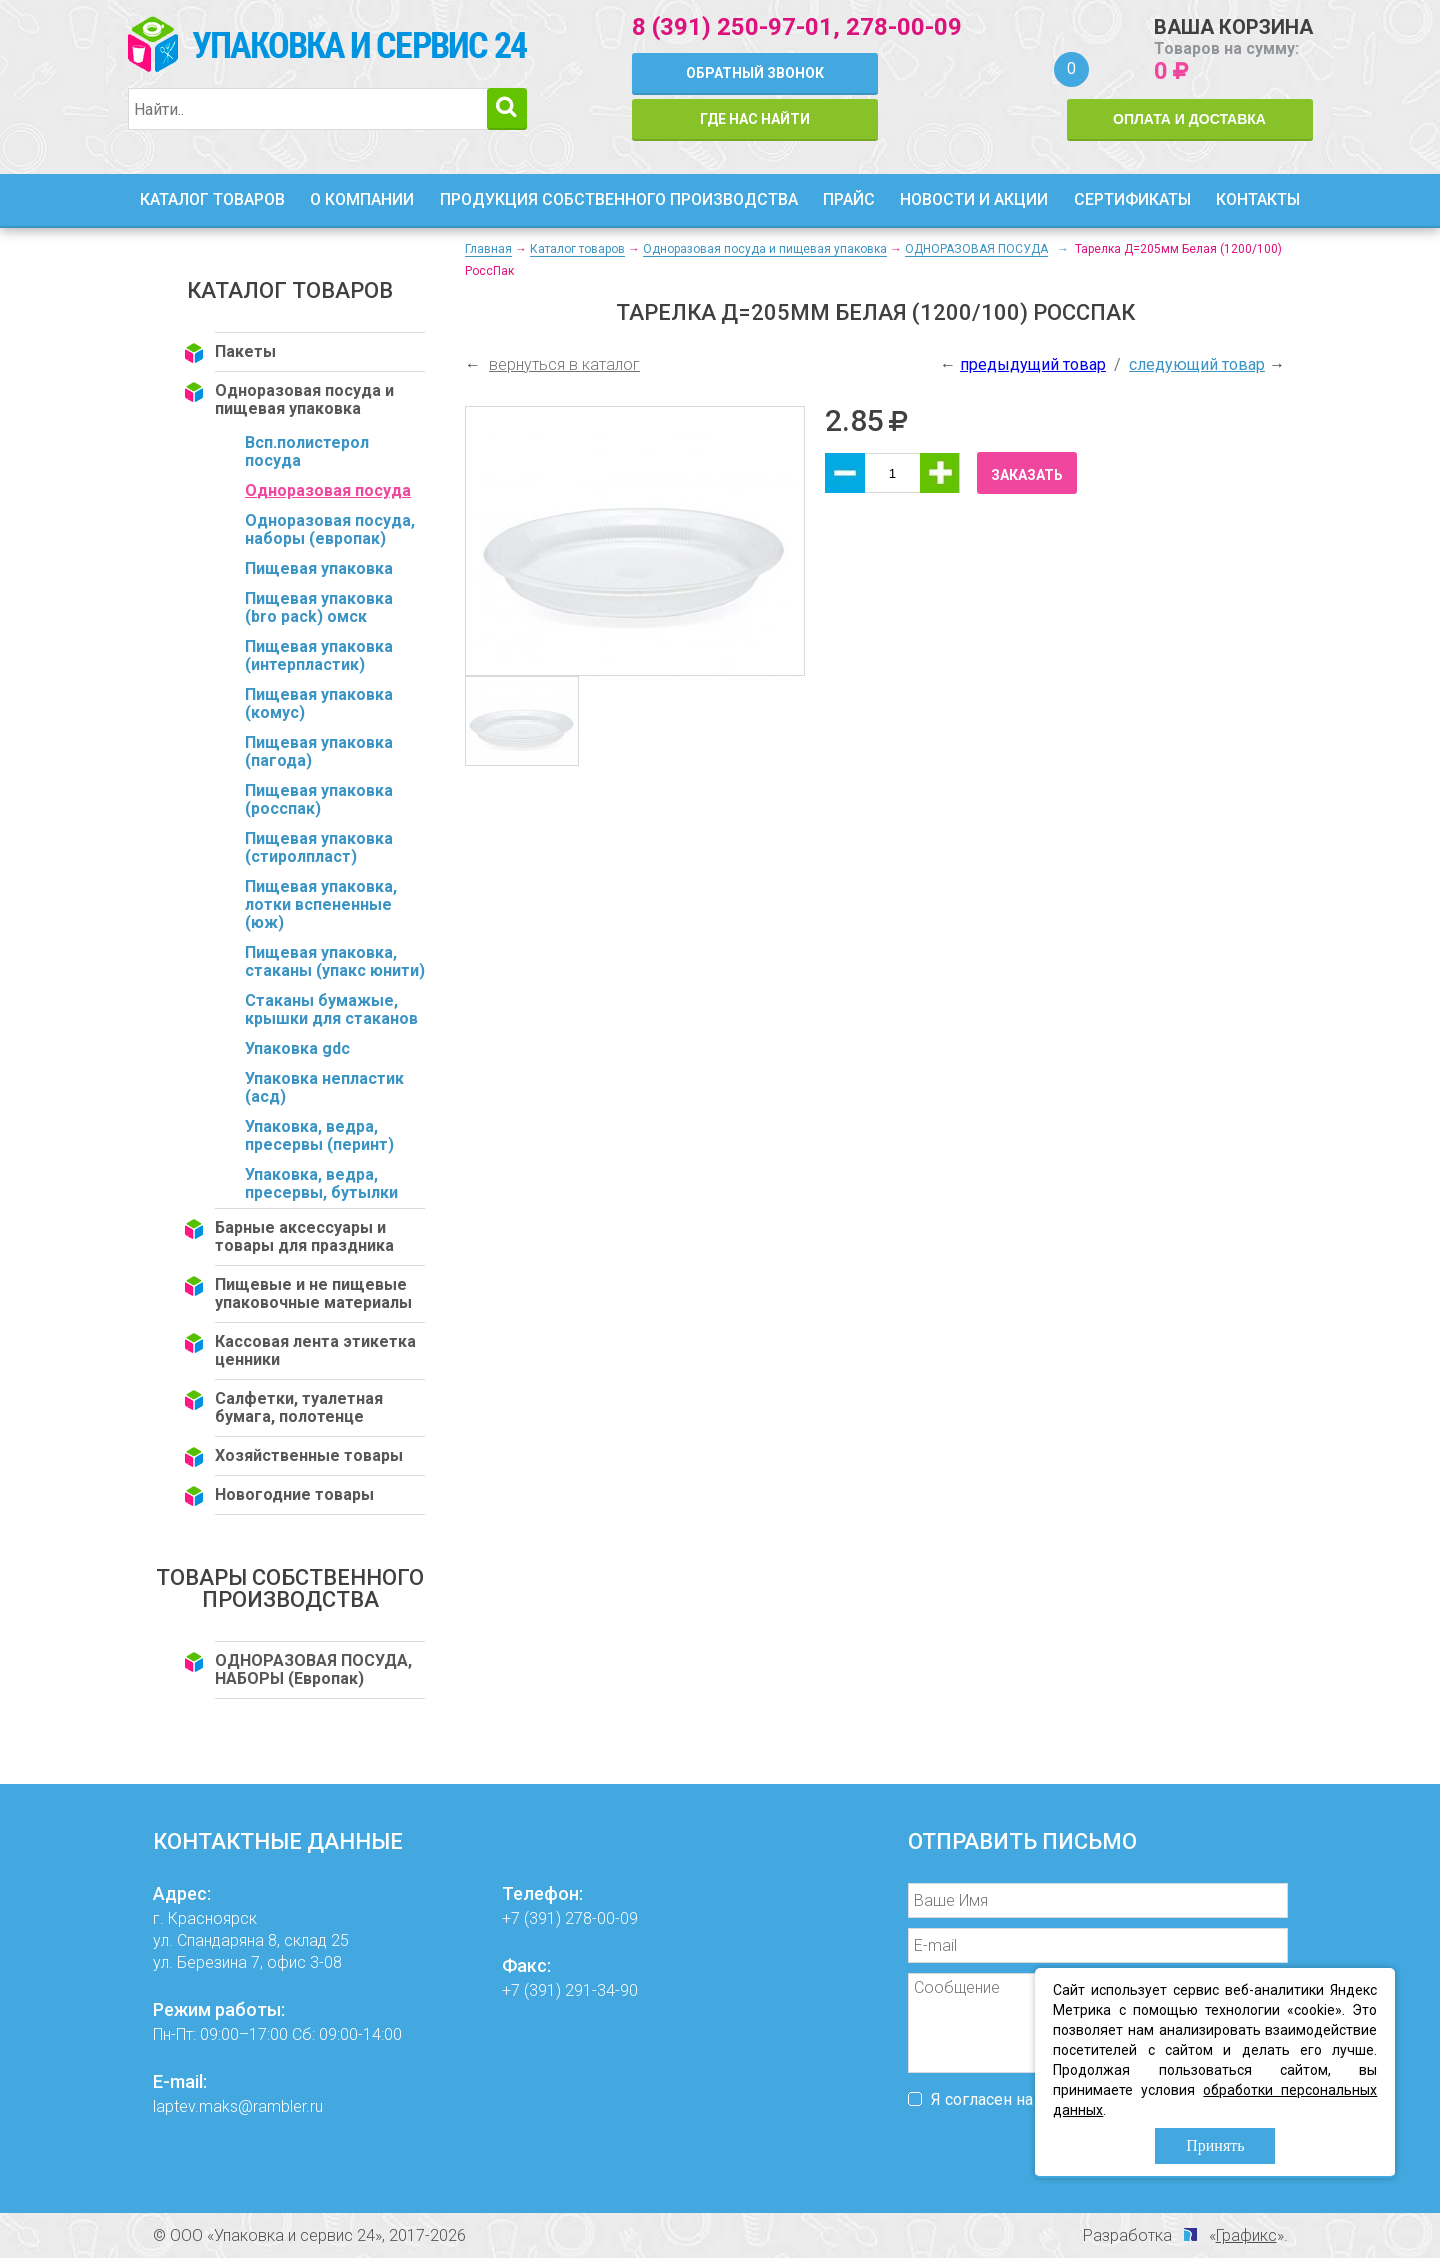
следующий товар (1197, 364)
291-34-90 (601, 1990)
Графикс (1246, 2235)
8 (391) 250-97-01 (732, 27)
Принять (1215, 2145)
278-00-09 (904, 27)
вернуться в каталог (564, 364)
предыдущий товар (1033, 364)
